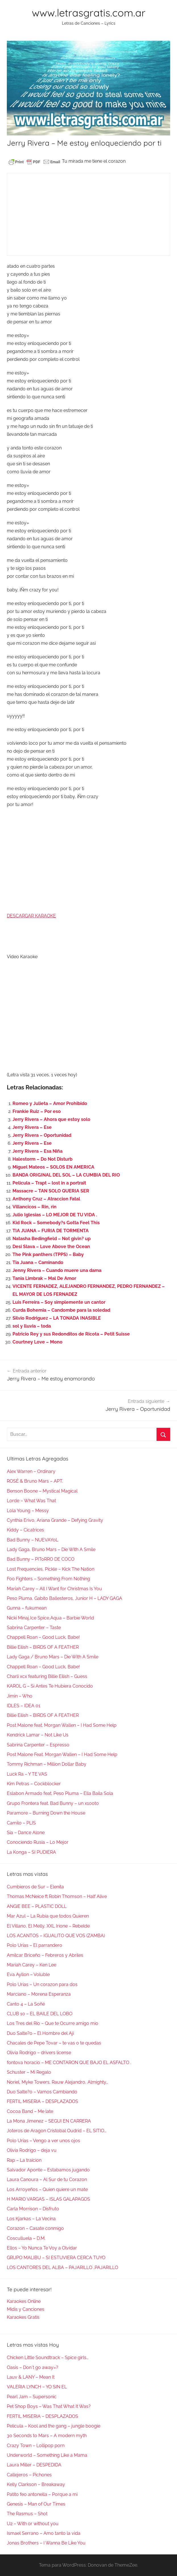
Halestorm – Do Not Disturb (42, 1159)
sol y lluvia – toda (32, 1326)
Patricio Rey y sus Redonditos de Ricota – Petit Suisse (71, 1334)
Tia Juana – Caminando (38, 1262)
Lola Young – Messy (28, 1510)
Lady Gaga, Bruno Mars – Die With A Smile (51, 1549)
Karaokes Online (24, 2301)
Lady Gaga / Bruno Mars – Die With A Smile (52, 1657)
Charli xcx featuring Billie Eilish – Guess (47, 1676)
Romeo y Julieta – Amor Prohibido (50, 1103)
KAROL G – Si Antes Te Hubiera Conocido (50, 1686)
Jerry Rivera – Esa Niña (38, 1151)
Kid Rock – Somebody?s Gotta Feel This (56, 1222)
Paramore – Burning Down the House (46, 1813)
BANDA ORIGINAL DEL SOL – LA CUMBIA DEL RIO (66, 1175)
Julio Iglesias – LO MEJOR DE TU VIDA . (55, 1214)
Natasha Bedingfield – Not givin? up (52, 1238)
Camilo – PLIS (21, 1823)
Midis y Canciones (25, 2309)
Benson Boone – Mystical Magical (42, 1491)
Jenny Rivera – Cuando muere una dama (57, 1270)
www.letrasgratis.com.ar (88, 12)
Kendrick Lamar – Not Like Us (37, 1735)
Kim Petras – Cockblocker (34, 1783)
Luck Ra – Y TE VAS (27, 1774)
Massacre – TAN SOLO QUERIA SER (51, 1191)
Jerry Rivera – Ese (32, 1127)
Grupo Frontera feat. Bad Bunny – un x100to (53, 1803)
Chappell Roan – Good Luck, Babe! (43, 1637)
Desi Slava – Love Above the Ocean (51, 1246)
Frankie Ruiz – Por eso (37, 1111)
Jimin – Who (19, 1696)
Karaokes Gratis (23, 2317)
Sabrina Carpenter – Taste (34, 1627)
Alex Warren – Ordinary (31, 1471)
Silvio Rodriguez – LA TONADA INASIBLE (57, 1318)
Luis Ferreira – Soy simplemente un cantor (59, 1302)
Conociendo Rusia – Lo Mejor (37, 1842)
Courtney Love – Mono (38, 1342)
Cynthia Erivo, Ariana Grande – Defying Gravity (55, 1520)
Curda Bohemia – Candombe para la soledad (61, 1310)
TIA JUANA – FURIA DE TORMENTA (51, 1230)
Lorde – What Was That (31, 1500)
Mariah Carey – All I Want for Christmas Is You (54, 1588)
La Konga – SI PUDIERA (31, 1852)
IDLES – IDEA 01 (23, 1705)
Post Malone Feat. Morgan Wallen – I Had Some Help (62, 1754)
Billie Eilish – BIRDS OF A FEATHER (43, 1647)
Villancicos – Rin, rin (35, 1206)
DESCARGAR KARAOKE (31, 915)
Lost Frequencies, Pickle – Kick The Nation (50, 1569)
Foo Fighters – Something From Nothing (48, 1578)
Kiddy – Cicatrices (25, 1530)
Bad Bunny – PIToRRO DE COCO (40, 1559)
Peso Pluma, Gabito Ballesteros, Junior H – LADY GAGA (64, 1598)
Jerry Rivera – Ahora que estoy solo (51, 1119)
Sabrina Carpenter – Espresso (38, 1745)
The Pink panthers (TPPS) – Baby (48, 1254)
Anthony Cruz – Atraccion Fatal (46, 1199)
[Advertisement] (88, 214)
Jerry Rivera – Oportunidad (42, 1135)
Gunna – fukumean (27, 1608)
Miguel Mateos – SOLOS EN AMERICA (53, 1167)
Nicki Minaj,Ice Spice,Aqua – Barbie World (50, 1618)
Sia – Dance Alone (26, 1832)
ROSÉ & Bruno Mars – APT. (35, 1481)
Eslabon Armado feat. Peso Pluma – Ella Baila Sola (60, 1793)
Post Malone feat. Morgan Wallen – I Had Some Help (61, 1725)
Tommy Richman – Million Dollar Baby (46, 1764)
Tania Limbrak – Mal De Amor (44, 1278)
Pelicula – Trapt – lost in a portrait (49, 1183)
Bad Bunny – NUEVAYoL (32, 1540)
